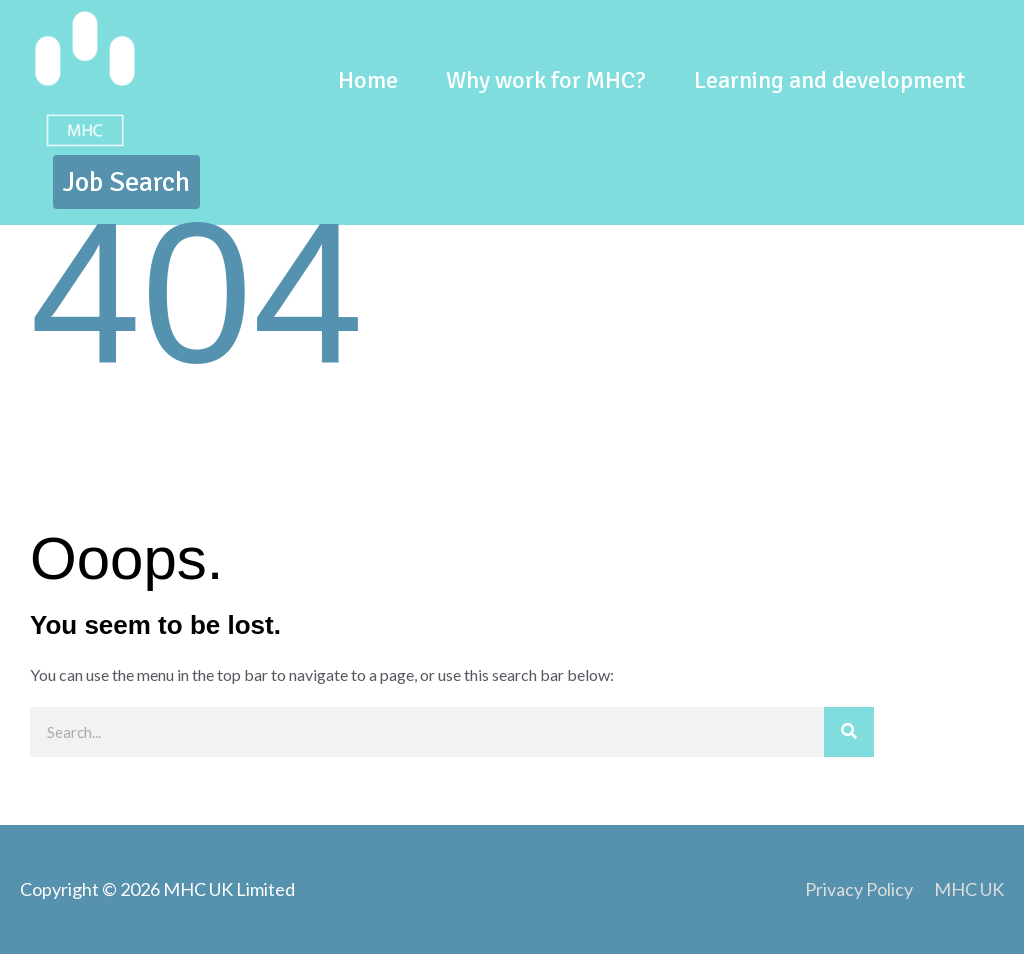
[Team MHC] (85, 77)
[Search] (849, 732)
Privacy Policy (859, 889)
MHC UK (969, 889)
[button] (126, 182)
